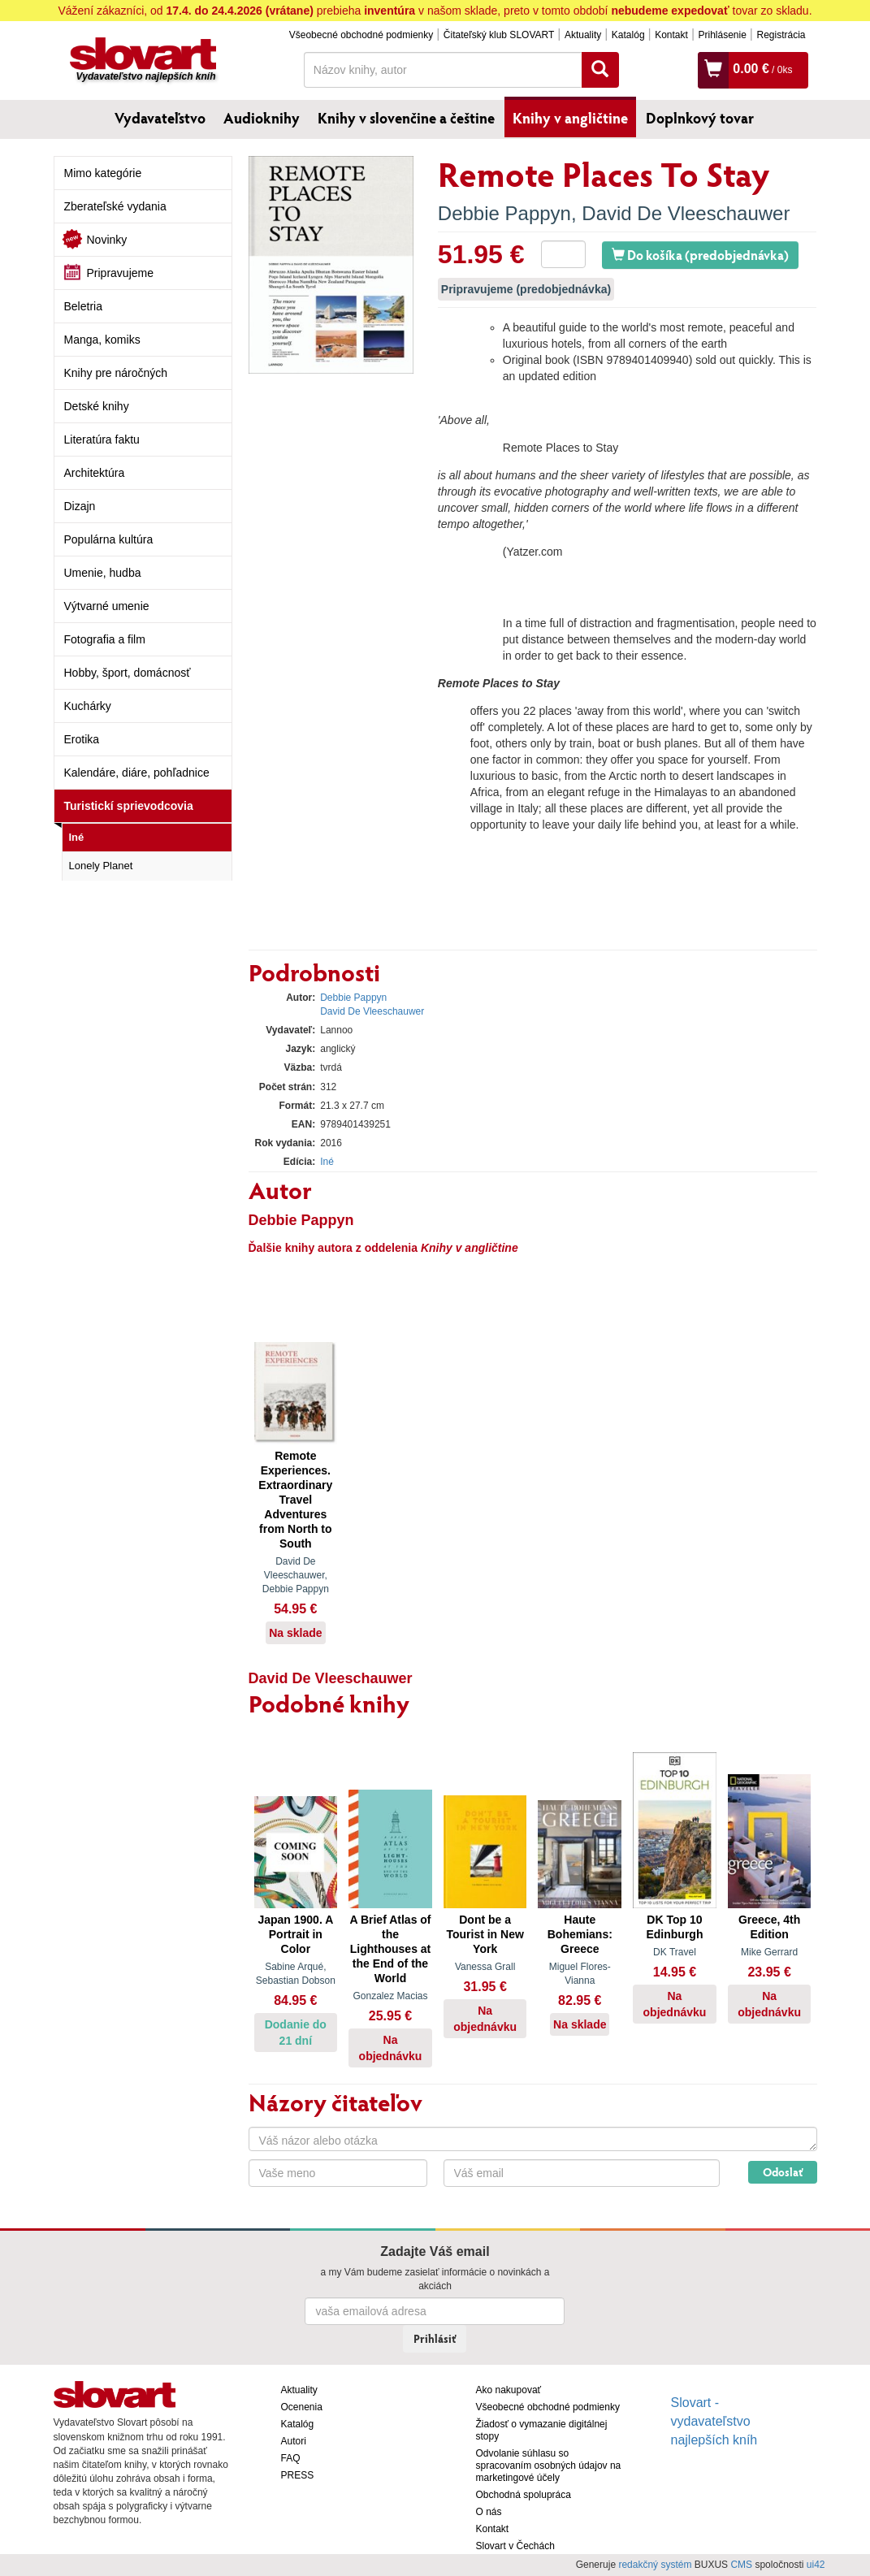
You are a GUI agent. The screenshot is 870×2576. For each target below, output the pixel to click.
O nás (489, 2512)
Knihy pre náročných (116, 372)
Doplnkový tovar (700, 118)
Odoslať (783, 2172)
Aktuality (583, 35)
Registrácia (780, 35)
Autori (293, 2441)
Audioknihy (261, 118)
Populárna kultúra (109, 539)
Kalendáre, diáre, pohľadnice (137, 772)
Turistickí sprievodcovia (128, 805)
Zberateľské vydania (115, 206)
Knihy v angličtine (570, 118)
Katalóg (628, 35)
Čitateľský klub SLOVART (499, 35)
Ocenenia (301, 2407)
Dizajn (80, 506)
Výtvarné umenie (106, 606)
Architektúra (94, 472)
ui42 (816, 2564)
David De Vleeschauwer (686, 213)
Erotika (82, 739)
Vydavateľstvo (160, 118)
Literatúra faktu (102, 439)
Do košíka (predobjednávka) (700, 254)
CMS (741, 2564)
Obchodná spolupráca (523, 2494)
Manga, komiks (102, 339)
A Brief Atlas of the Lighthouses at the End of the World (390, 1949)
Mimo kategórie (103, 173)
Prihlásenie (722, 35)
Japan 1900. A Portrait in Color (295, 1934)
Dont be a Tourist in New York (484, 1934)
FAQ (291, 2458)
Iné (76, 837)
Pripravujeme (120, 272)
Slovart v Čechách (515, 2546)
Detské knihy (96, 406)
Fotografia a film (104, 639)
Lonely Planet (101, 865)
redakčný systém (654, 2564)
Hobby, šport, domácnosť (127, 672)
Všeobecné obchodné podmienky (361, 35)
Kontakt (671, 35)
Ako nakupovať (509, 2390)
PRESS (297, 2475)
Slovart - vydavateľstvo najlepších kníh (714, 2421)
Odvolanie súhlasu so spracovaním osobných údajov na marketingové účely (548, 2465)
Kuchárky (87, 705)
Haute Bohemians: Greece (580, 1934)
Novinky (107, 239)
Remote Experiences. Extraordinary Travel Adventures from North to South (295, 1499)
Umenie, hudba (102, 572)
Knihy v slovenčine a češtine (406, 118)
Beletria (83, 306)
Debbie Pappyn (504, 213)
